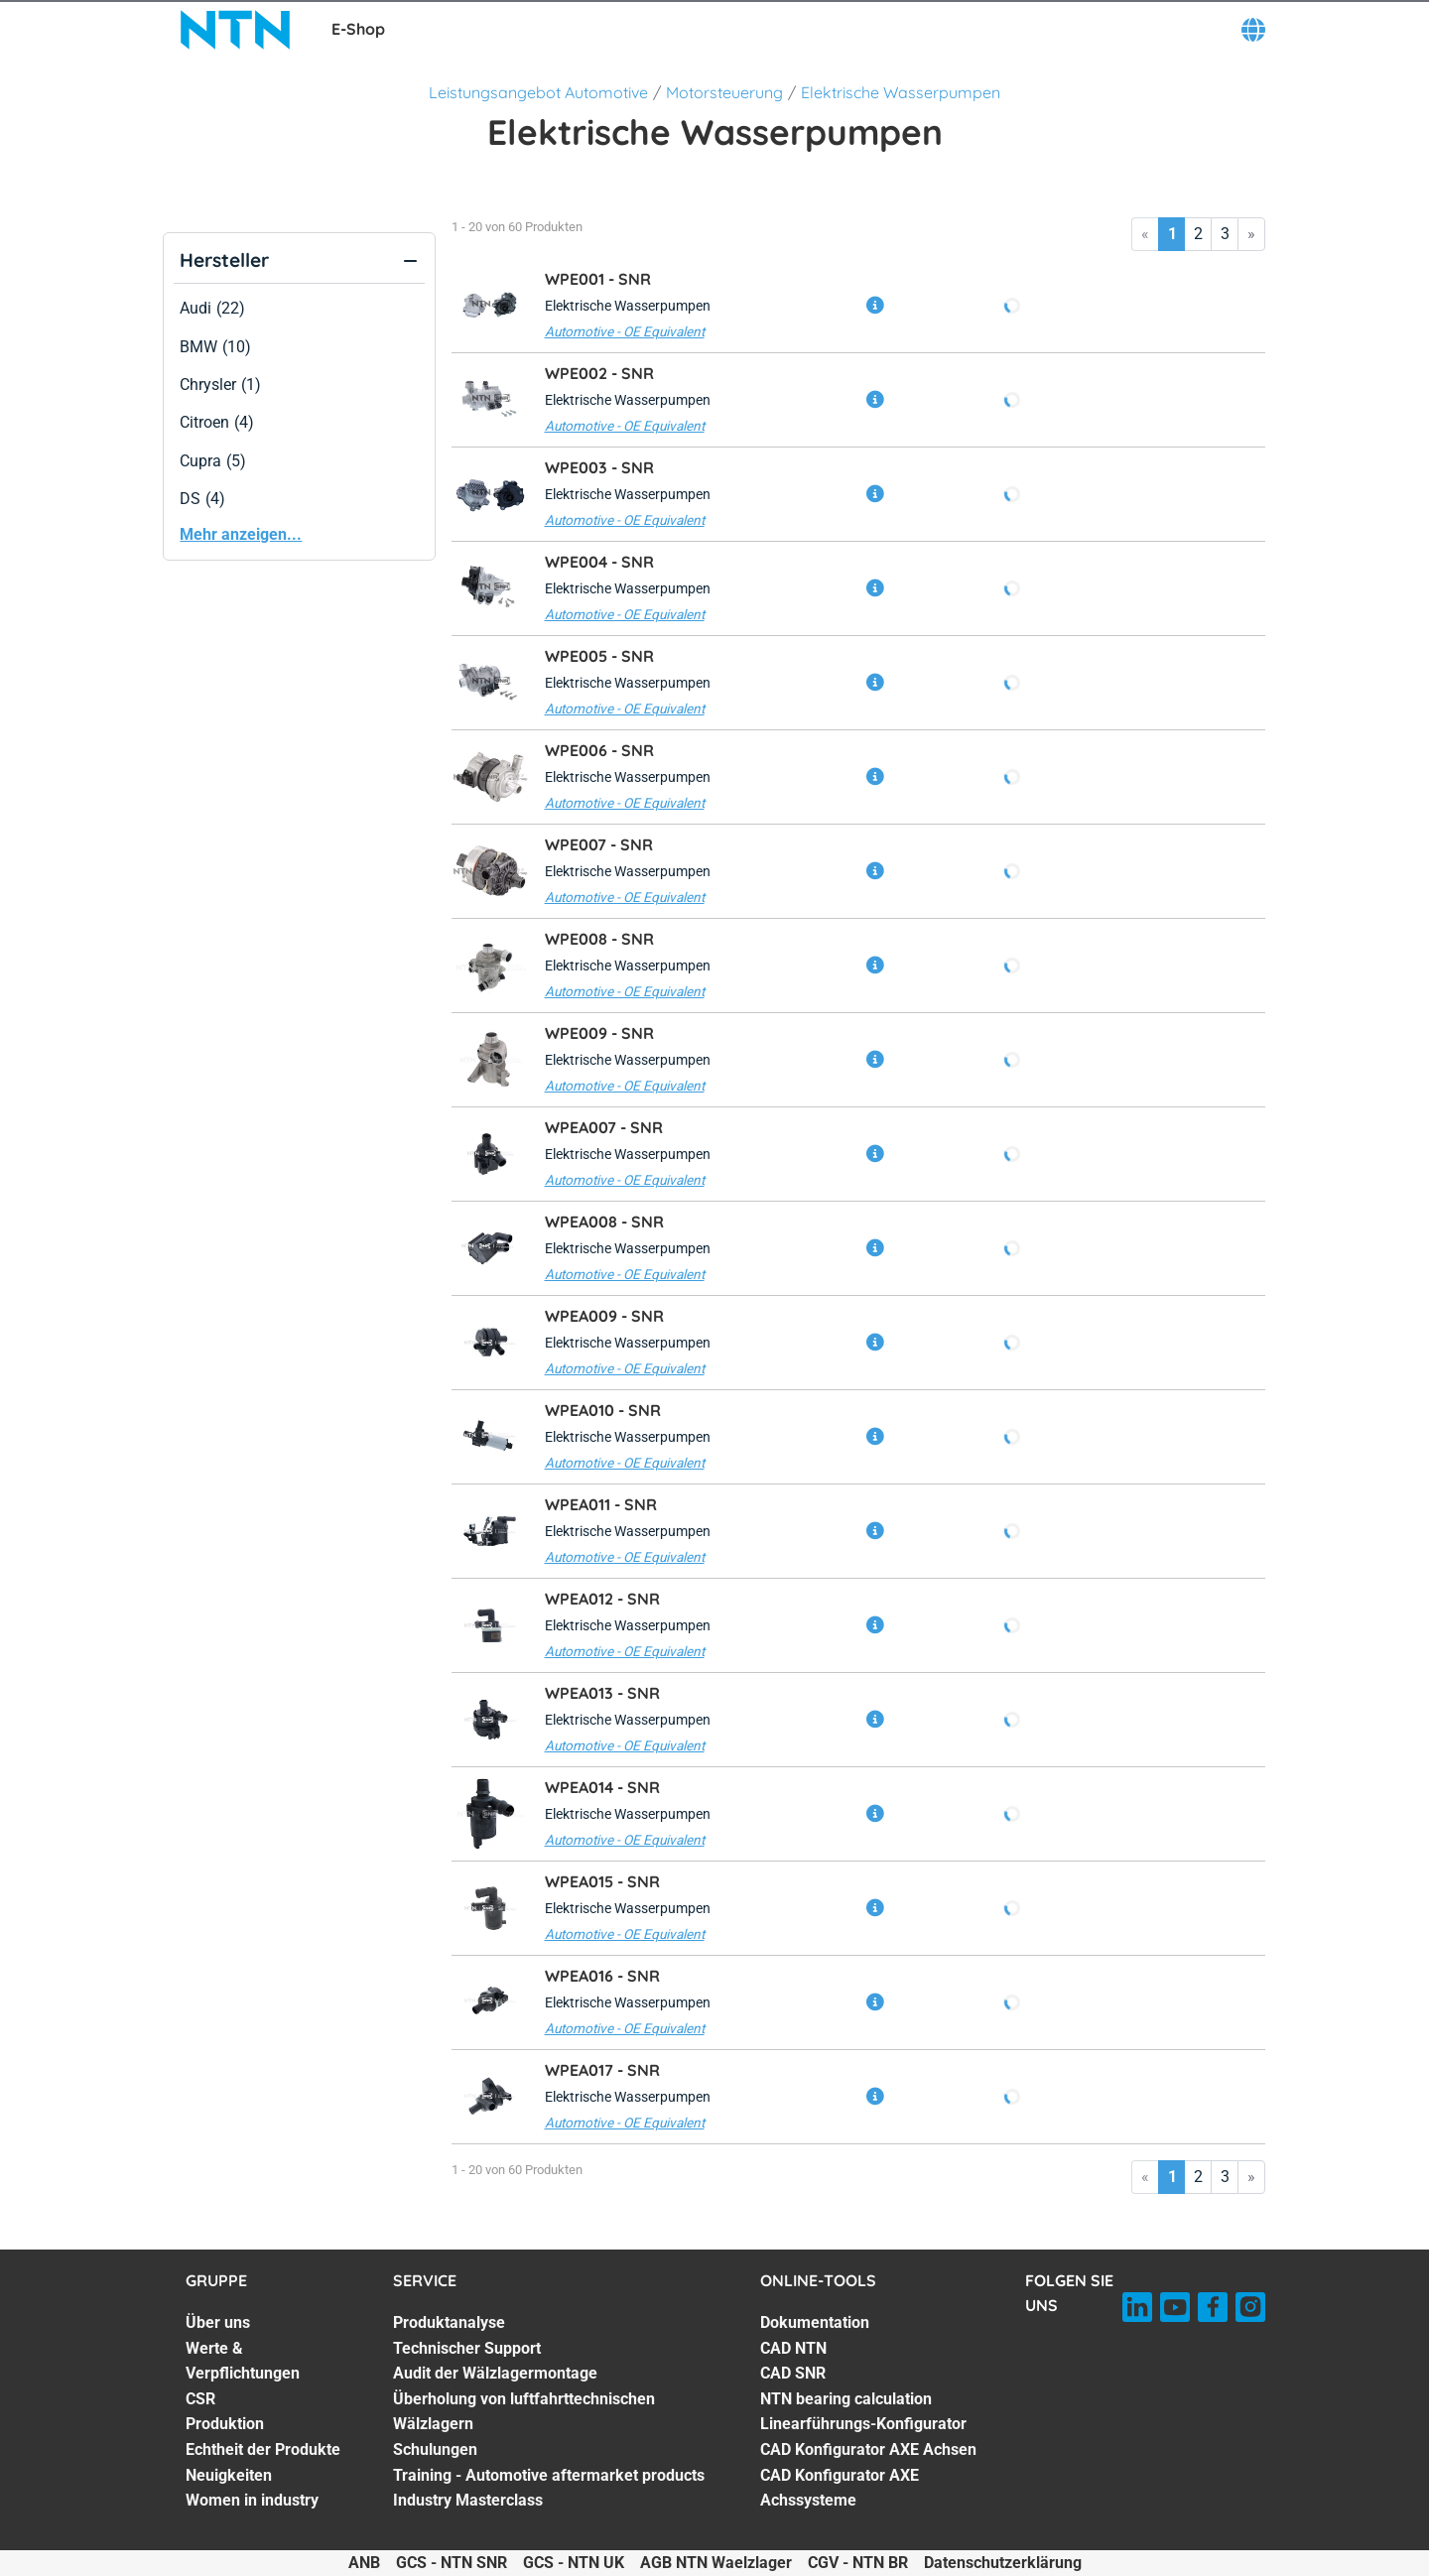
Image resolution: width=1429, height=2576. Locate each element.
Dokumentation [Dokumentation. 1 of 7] (814, 2322)
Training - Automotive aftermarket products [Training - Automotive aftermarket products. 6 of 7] (549, 2475)
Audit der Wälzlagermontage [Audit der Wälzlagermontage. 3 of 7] (495, 2373)
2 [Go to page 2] (1198, 233)
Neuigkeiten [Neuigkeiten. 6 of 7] (229, 2475)
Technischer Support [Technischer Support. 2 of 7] (467, 2348)
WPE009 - (599, 1033)
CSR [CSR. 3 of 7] (200, 2398)
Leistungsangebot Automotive (538, 92)
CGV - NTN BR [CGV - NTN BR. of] (858, 2562)
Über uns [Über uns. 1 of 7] (218, 2322)
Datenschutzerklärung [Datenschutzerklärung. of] (1003, 2562)
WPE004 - (599, 562)
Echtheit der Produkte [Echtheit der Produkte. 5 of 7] (263, 2449)
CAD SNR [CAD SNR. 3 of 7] (793, 2373)
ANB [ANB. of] (364, 2562)
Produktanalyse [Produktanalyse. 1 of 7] (449, 2322)
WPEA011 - (601, 1504)
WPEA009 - (604, 1316)
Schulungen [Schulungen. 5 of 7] (435, 2449)
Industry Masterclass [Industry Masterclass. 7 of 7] (468, 2500)
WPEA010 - (603, 1410)
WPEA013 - (602, 1693)
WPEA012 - (602, 1599)
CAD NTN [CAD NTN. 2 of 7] (793, 2348)
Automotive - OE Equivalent (625, 331)
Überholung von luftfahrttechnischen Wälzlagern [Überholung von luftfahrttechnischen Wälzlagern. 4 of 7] (524, 2411)
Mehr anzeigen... (241, 534)
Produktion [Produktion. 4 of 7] (225, 2423)
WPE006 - (599, 750)
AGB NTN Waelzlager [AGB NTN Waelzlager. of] (716, 2562)
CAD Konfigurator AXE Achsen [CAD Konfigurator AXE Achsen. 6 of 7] (868, 2449)
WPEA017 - (602, 2070)
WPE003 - (599, 467)
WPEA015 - (602, 1881)
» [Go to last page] (1251, 233)
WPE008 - (599, 939)
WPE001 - (598, 279)
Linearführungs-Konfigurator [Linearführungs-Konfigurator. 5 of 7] (863, 2423)
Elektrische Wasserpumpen (900, 92)
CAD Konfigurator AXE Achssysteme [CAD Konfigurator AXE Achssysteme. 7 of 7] (839, 2488)
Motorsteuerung (724, 92)
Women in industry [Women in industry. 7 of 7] (252, 2500)
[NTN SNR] (236, 30)
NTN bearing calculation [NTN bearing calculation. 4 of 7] (846, 2398)
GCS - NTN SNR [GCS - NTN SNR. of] (451, 2562)
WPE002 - (599, 373)
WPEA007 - (604, 1127)
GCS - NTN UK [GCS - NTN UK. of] (573, 2562)
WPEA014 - (602, 1787)
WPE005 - (599, 656)
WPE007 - (599, 844)
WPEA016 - (602, 1976)
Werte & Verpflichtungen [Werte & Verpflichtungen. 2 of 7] (243, 2361)
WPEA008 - (604, 1221)
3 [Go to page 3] (1225, 233)
